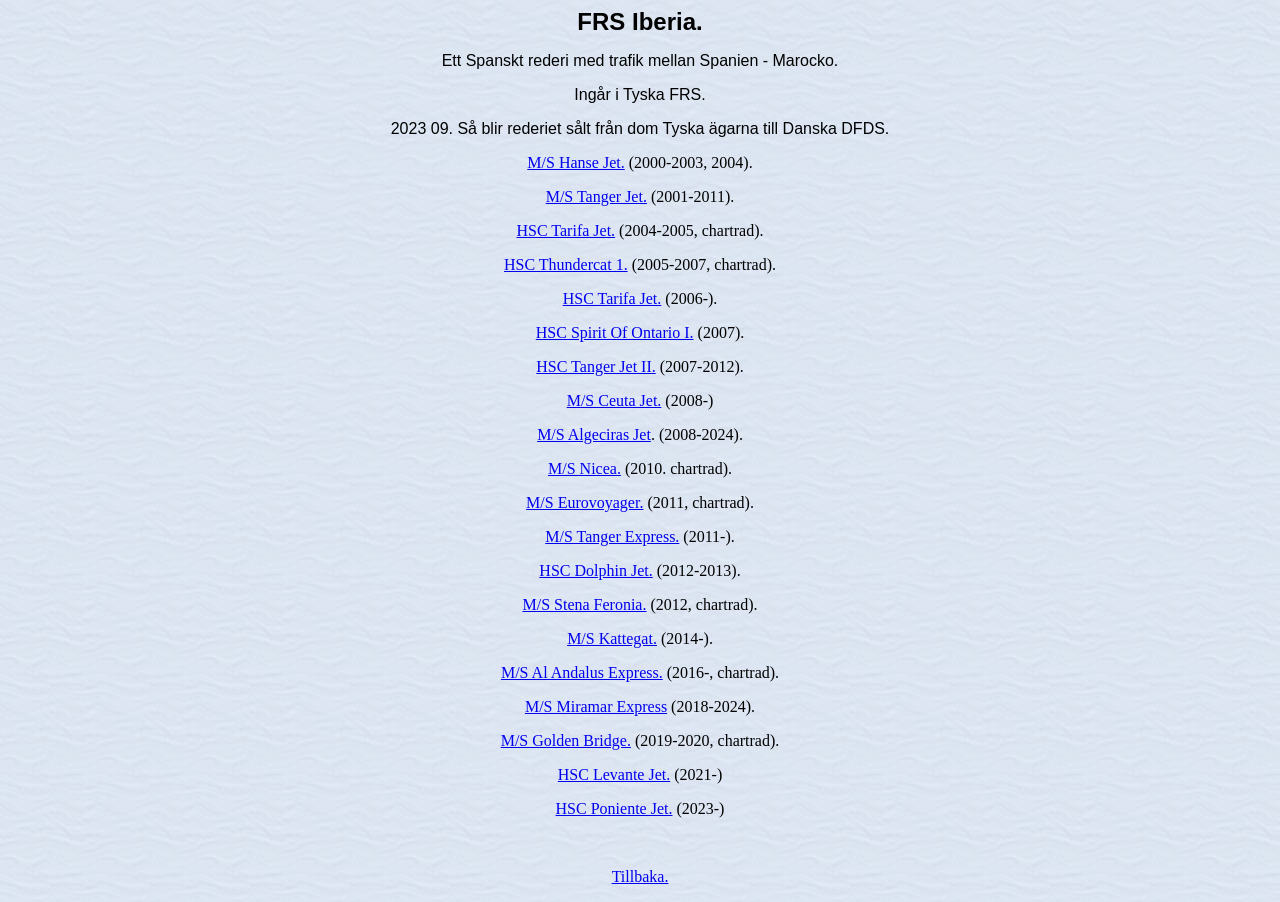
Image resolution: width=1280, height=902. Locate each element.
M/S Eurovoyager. (584, 502)
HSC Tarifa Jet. (566, 230)
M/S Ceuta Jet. (614, 400)
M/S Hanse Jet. (575, 162)
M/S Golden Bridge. (566, 740)
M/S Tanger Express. (612, 536)
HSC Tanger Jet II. (595, 366)
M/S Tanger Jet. (596, 196)
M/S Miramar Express (596, 706)
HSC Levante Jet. (614, 774)
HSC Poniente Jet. (614, 808)
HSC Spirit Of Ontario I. (615, 332)
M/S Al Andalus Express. (582, 672)
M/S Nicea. (584, 468)
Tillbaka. (640, 876)
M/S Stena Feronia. (584, 604)
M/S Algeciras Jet (594, 434)
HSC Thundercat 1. (566, 264)
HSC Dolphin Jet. (595, 570)
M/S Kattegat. (612, 638)
